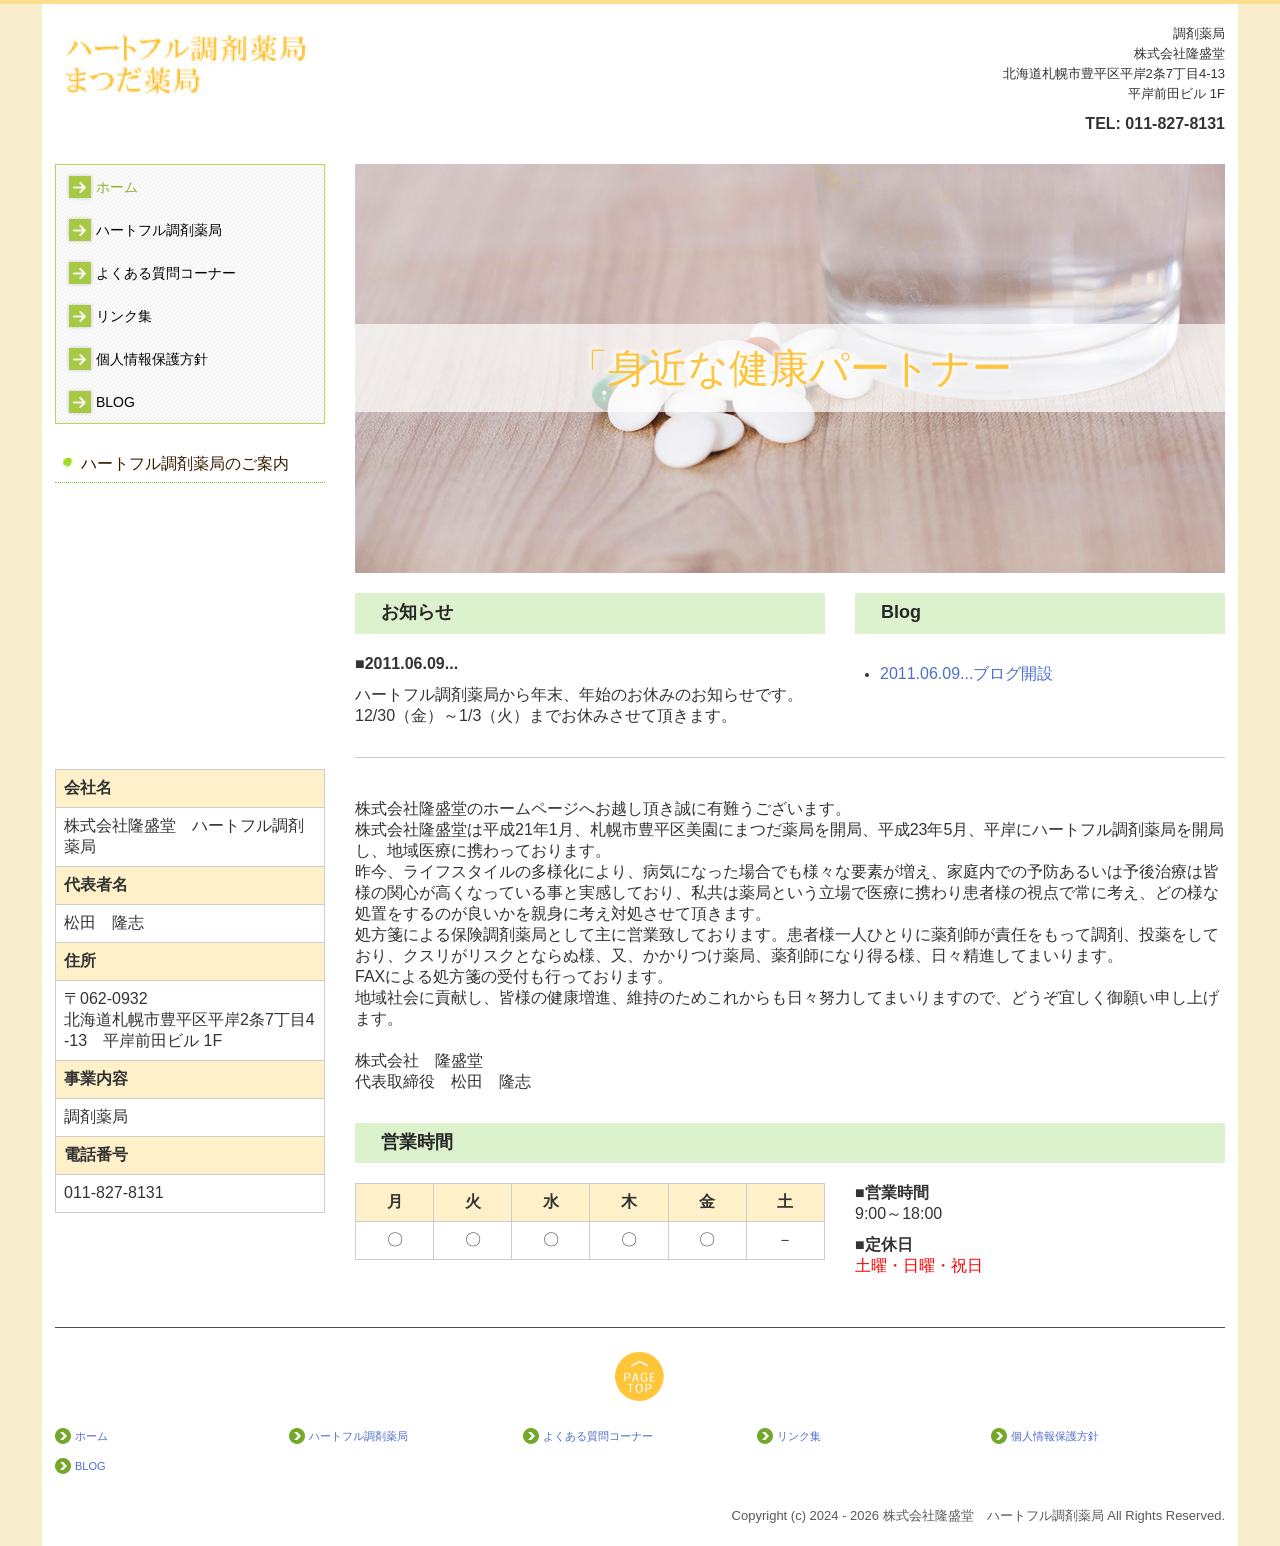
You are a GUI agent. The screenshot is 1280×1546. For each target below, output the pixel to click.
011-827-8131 (1175, 123)
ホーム (117, 187)
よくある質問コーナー (166, 273)
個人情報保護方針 (152, 359)
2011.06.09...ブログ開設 (966, 673)
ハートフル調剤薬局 (159, 230)
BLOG (115, 402)
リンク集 (124, 316)
